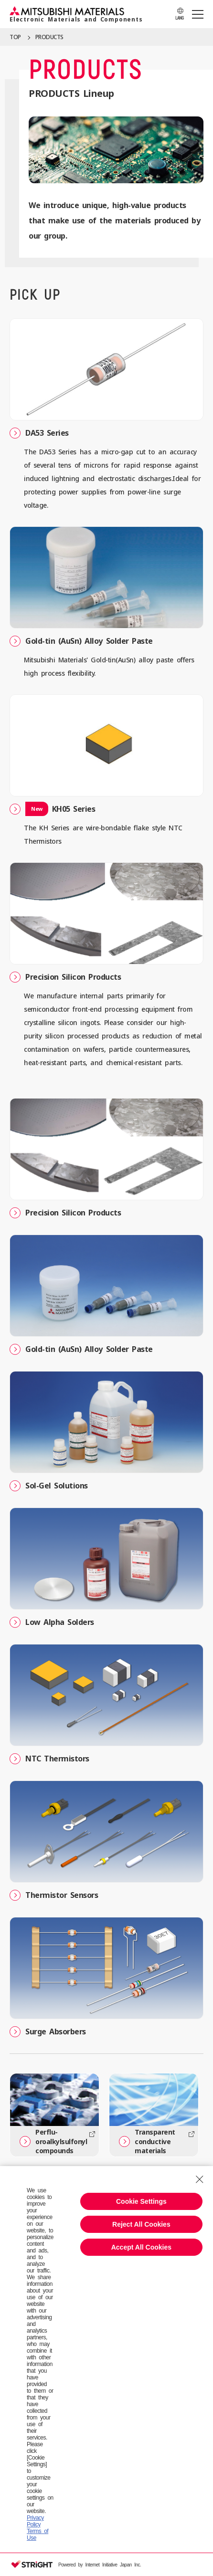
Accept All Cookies (141, 2247)
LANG (179, 18)
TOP (15, 37)
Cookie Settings (141, 2201)
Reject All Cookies (141, 2224)
